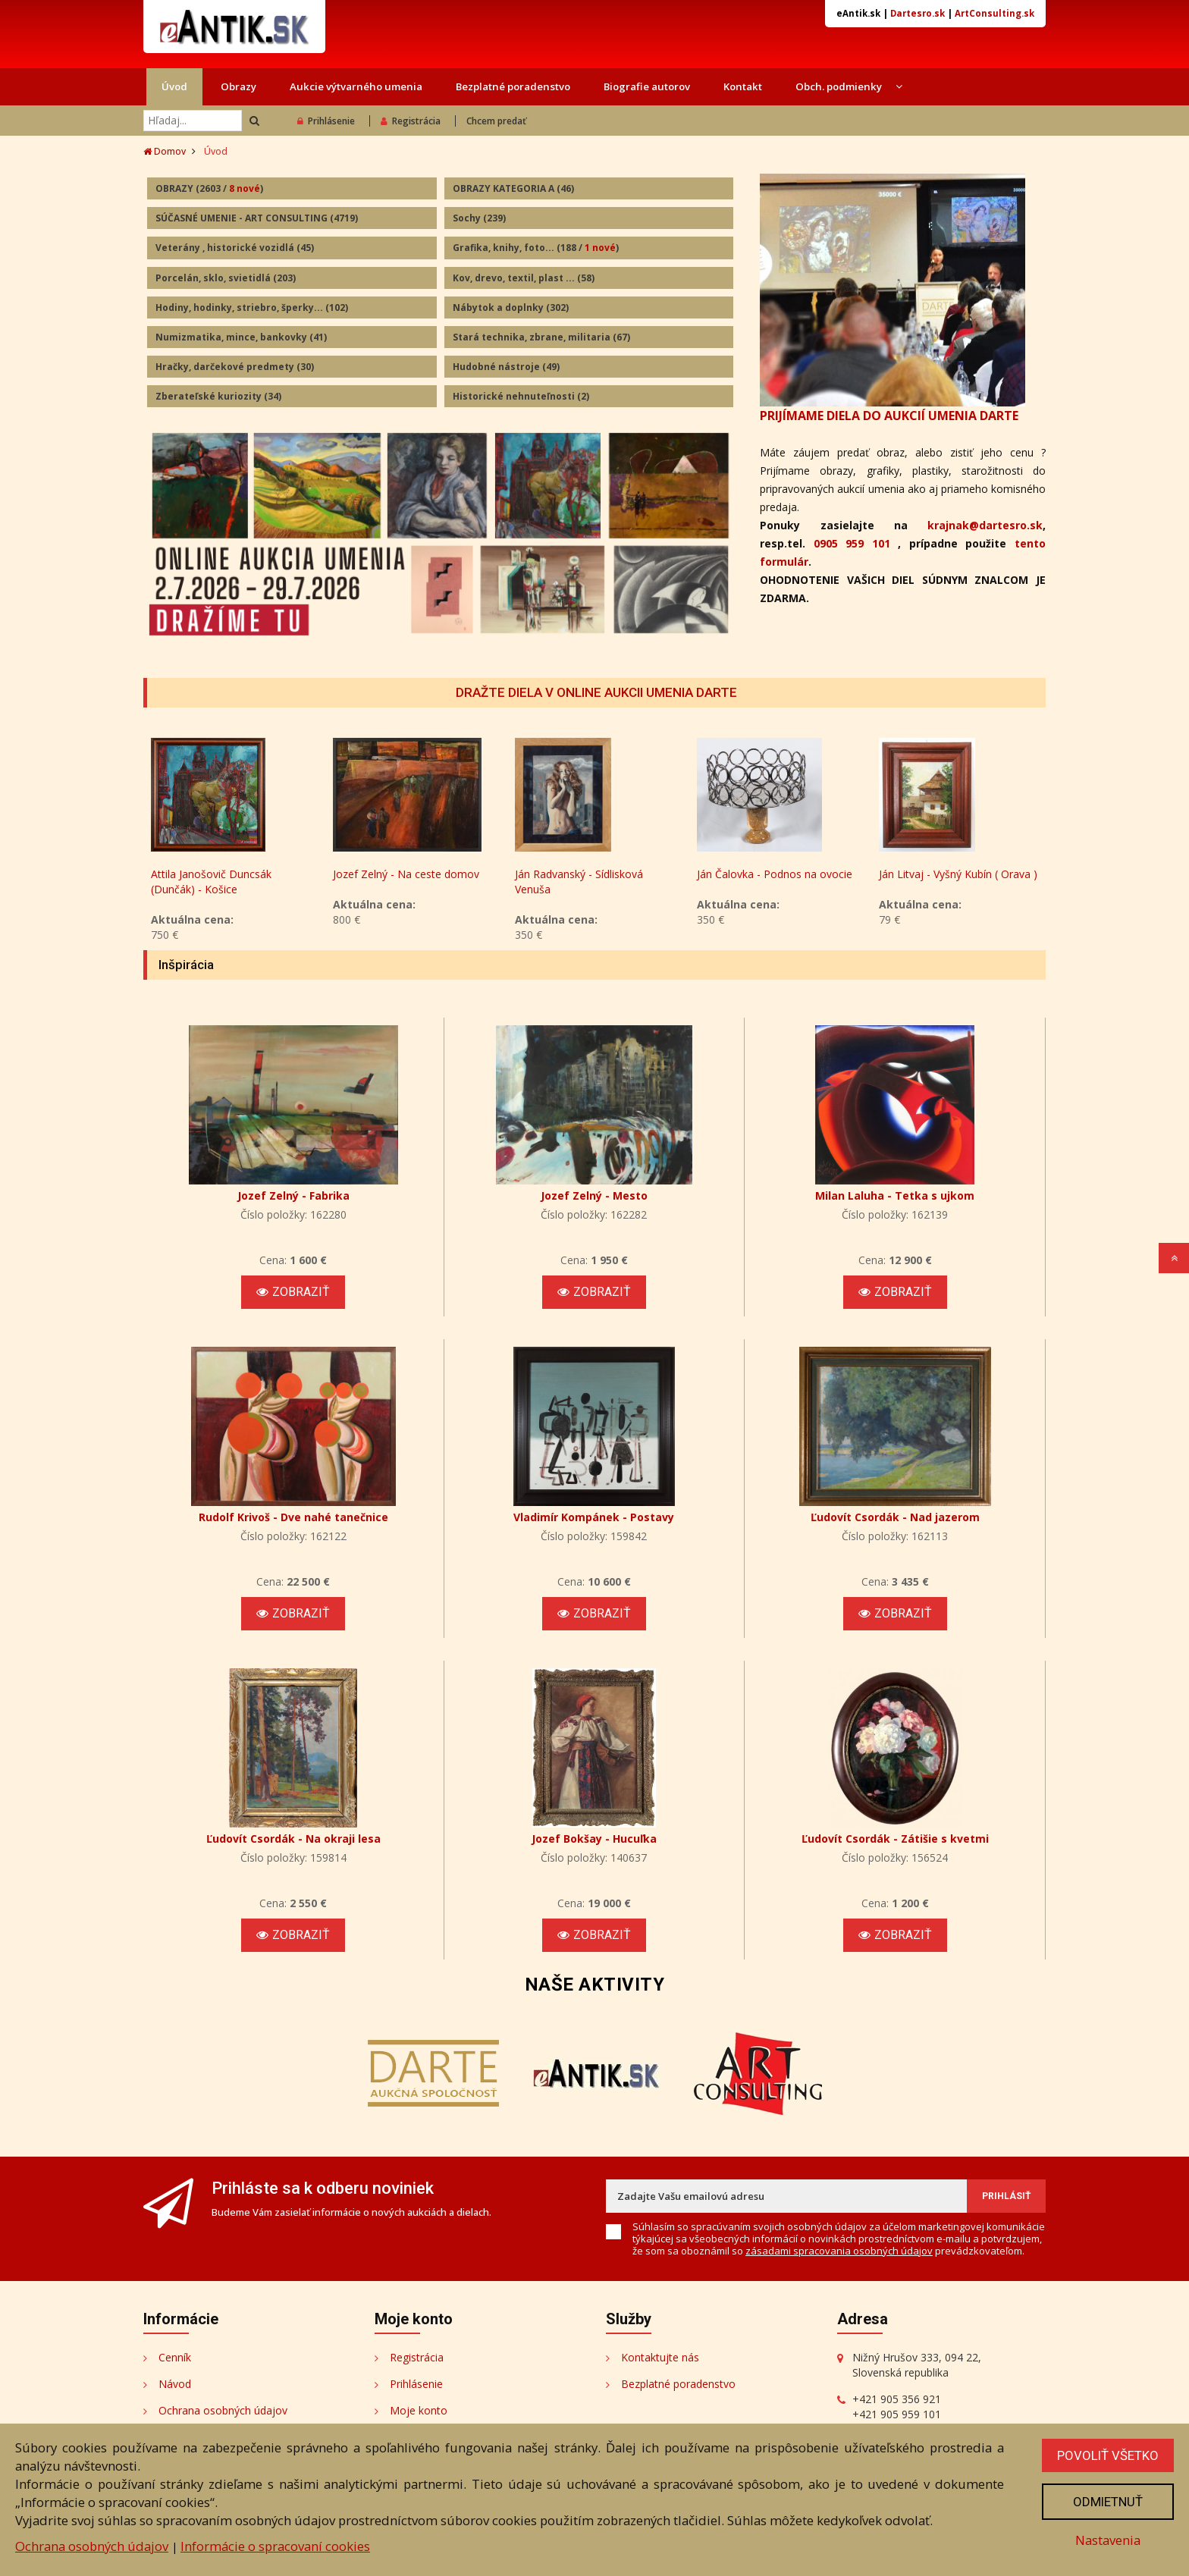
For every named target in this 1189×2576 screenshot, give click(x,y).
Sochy (479, 218)
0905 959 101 (852, 543)
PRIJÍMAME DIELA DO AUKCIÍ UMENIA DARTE (889, 415)
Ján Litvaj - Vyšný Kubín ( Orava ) (958, 874)
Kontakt (742, 86)
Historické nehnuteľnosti (521, 396)
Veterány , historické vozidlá (234, 247)
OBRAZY (209, 188)
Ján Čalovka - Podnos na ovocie (774, 874)
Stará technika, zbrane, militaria (541, 337)
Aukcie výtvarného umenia (356, 86)
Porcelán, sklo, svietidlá (225, 277)
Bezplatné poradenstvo (513, 86)
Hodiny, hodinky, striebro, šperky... (251, 307)
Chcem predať (496, 121)
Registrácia (411, 121)
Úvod (174, 86)
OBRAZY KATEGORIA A (513, 188)
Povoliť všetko (1108, 2455)
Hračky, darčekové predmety (234, 366)
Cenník (174, 2357)
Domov (164, 151)
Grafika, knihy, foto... (536, 247)
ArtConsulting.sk (994, 13)
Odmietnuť (1108, 2501)
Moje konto (418, 2410)
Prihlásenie (326, 121)
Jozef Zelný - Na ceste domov (406, 874)
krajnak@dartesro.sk (985, 525)
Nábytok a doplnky (511, 307)
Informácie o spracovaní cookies (275, 2546)
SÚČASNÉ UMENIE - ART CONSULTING (256, 218)
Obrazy (238, 86)
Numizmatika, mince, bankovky (241, 337)
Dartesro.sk (917, 13)
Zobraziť (293, 1292)
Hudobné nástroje (506, 366)
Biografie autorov (647, 86)
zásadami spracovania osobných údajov (839, 2251)
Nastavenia (1107, 2540)
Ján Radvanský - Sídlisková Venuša (579, 881)
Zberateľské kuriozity (218, 396)
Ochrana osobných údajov (222, 2410)
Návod (174, 2384)
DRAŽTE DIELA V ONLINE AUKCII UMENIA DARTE (596, 692)
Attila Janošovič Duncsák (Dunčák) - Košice (211, 881)
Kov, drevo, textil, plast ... (523, 277)
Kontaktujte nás (660, 2357)
